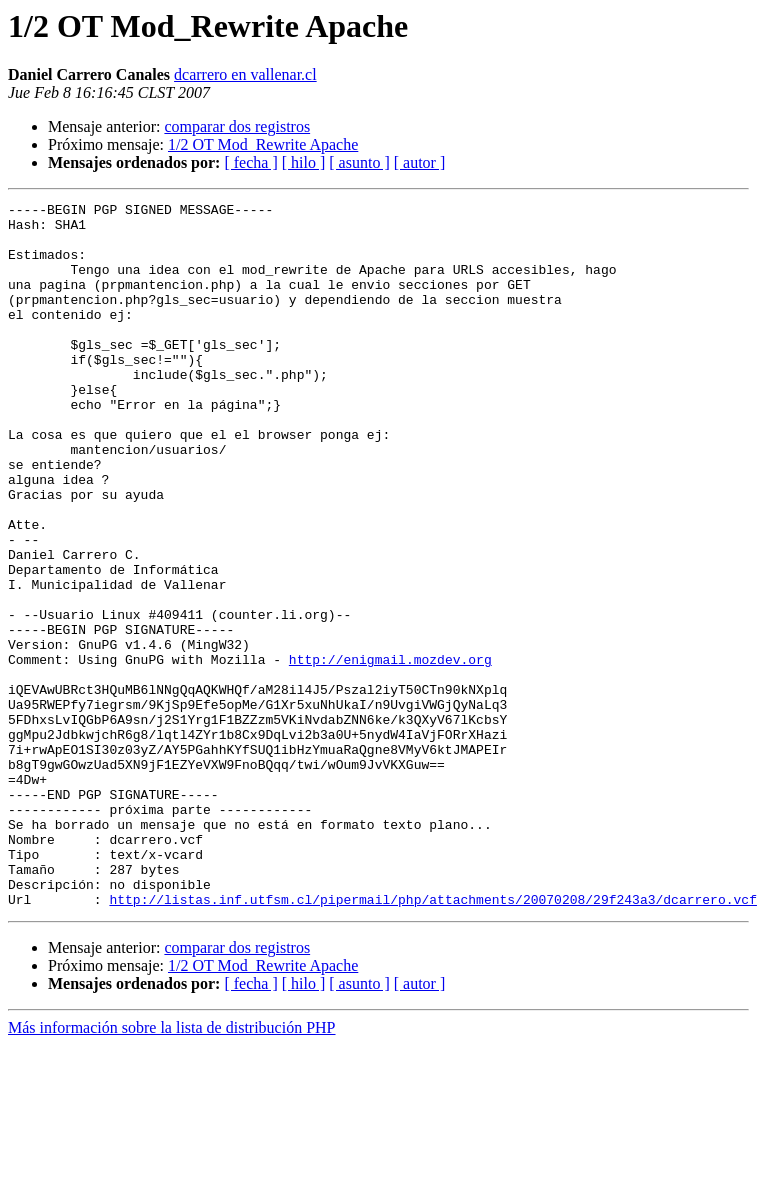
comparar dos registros (237, 126)
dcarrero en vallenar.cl (245, 74)
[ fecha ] (250, 162)
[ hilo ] (304, 162)
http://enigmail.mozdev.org (390, 752)
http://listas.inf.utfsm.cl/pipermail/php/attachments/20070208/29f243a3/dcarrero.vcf (432, 1040)
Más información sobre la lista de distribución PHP (172, 1168)
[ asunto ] (359, 162)
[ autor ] (420, 162)
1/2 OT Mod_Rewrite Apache (263, 144)
